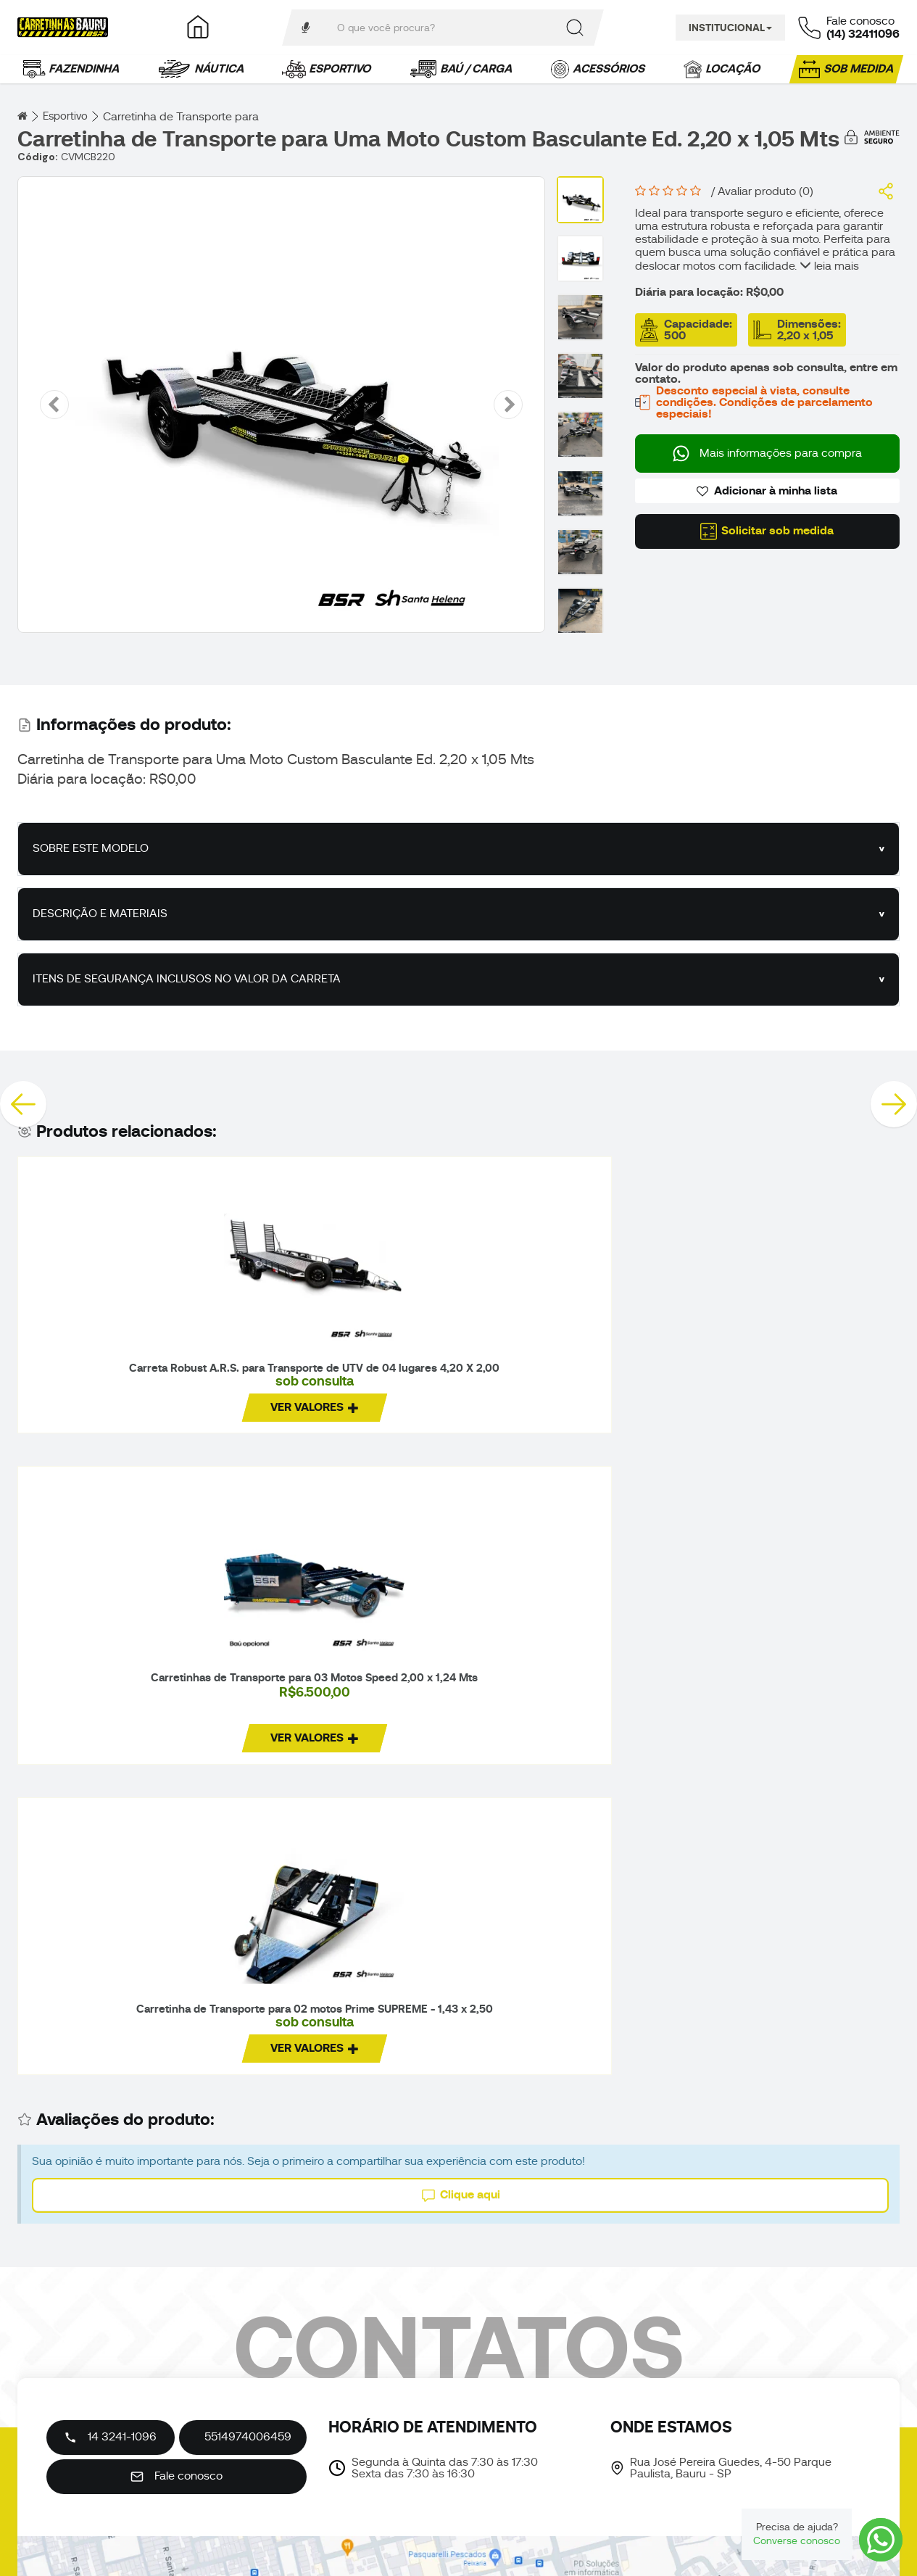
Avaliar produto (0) (765, 191)
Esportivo (327, 69)
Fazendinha (72, 69)
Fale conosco (176, 2466)
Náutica (202, 69)
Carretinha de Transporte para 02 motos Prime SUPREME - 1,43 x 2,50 (568, 1381)
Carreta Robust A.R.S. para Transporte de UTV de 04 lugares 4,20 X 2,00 (119, 1384)
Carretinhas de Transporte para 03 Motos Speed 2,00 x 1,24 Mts (343, 1375)
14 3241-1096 (110, 2427)
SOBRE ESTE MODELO (91, 849)
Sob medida (847, 69)
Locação (723, 69)
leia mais (829, 266)
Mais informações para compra (767, 453)
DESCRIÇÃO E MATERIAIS (100, 914)
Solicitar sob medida (767, 531)
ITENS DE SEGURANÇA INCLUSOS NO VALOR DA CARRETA (187, 979)
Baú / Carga (462, 69)
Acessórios (599, 69)
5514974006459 (247, 2427)
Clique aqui (460, 1590)
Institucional (730, 27)
